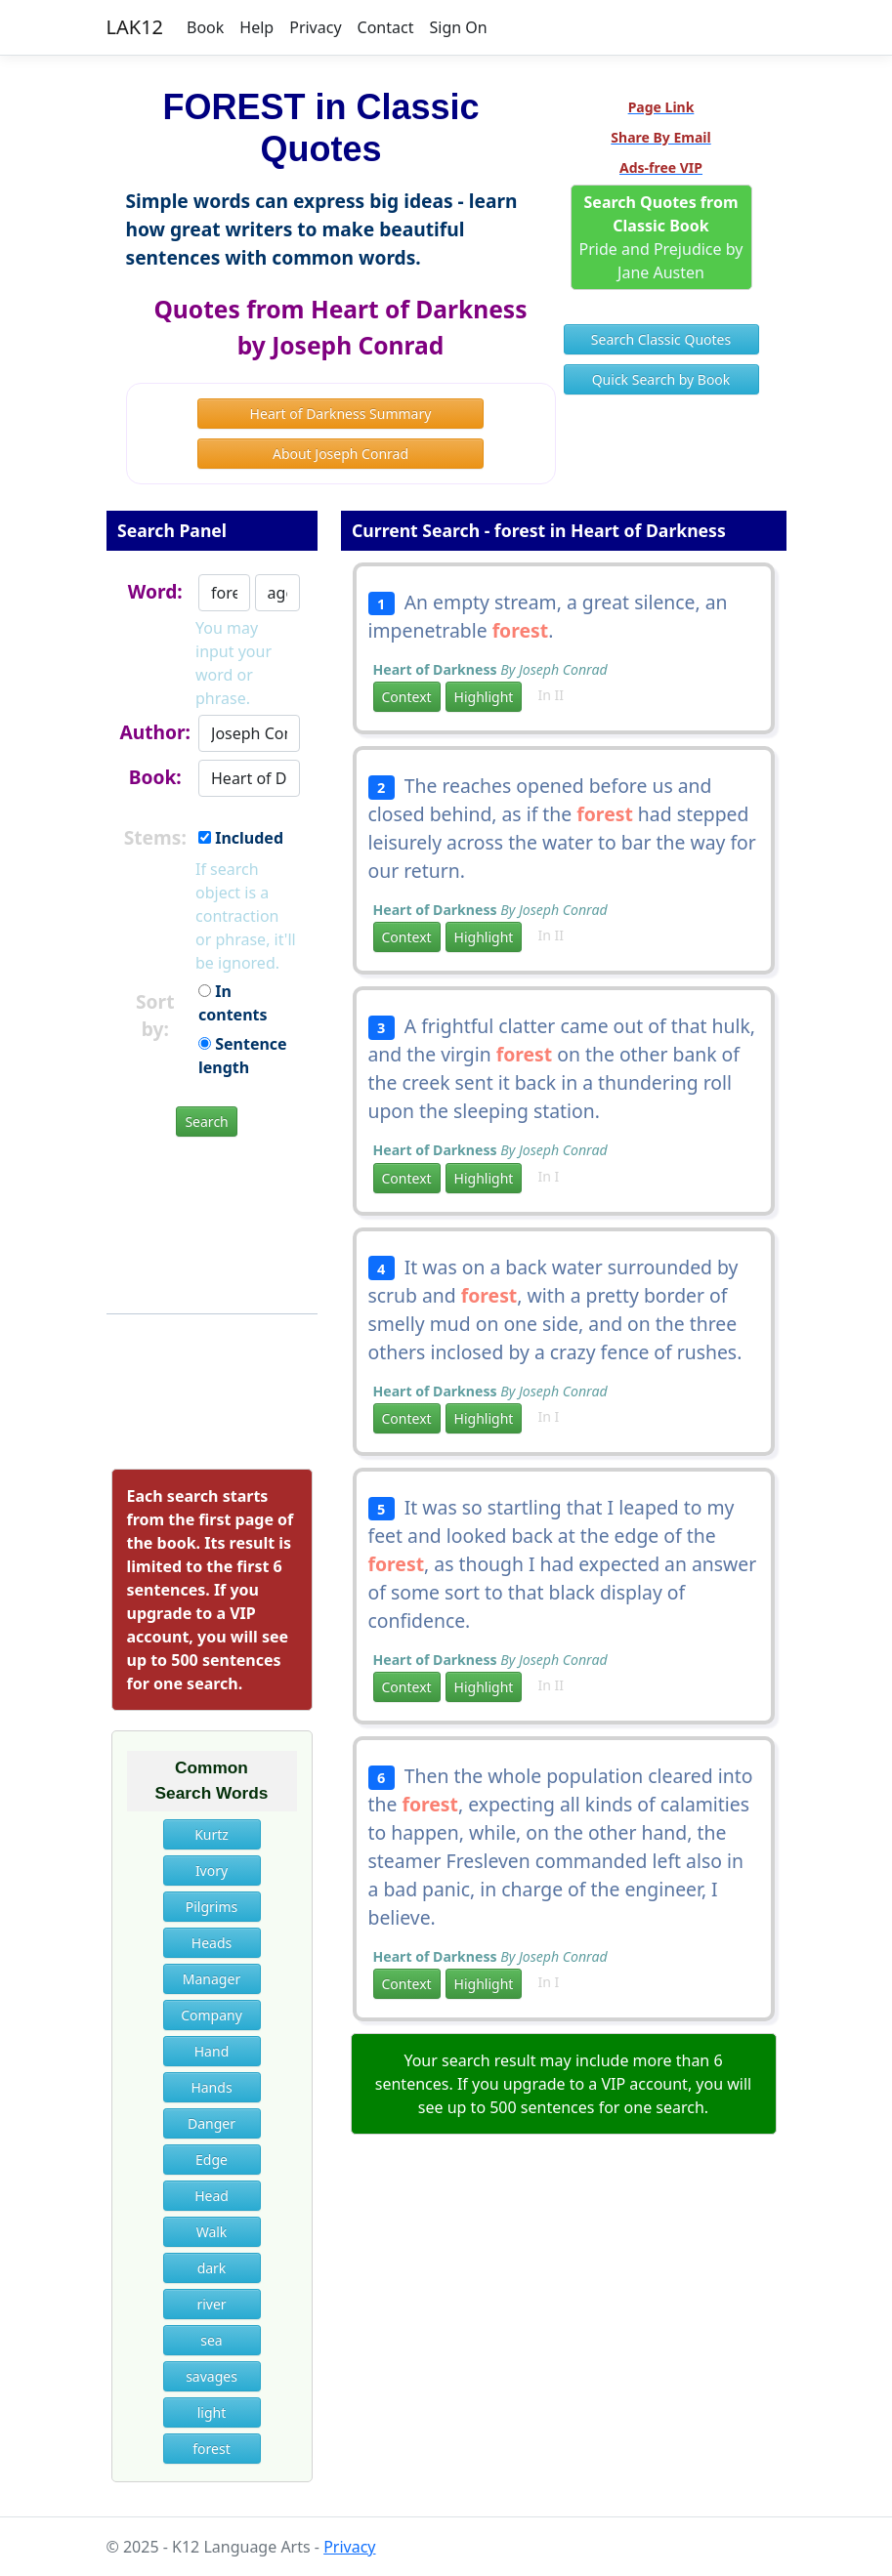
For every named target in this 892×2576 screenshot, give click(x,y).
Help (256, 27)
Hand (212, 2051)
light (212, 2412)
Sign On (458, 27)
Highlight (484, 696)
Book (205, 27)
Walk (212, 2232)
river (211, 2304)
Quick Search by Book (661, 379)
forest (211, 2448)
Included (240, 838)
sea (211, 2340)
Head (211, 2195)
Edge (211, 2159)
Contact (386, 27)
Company (211, 2015)
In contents (233, 1002)
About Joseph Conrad (340, 453)
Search (206, 1121)
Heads (211, 1942)
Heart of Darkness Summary (341, 413)
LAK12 (135, 27)
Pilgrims (212, 1906)
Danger (211, 2123)
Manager (211, 1979)
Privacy (315, 27)
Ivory (211, 1870)
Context (407, 696)
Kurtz (211, 1834)
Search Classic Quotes (661, 339)
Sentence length (242, 1055)
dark (212, 2268)
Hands (211, 2087)
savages (211, 2376)
